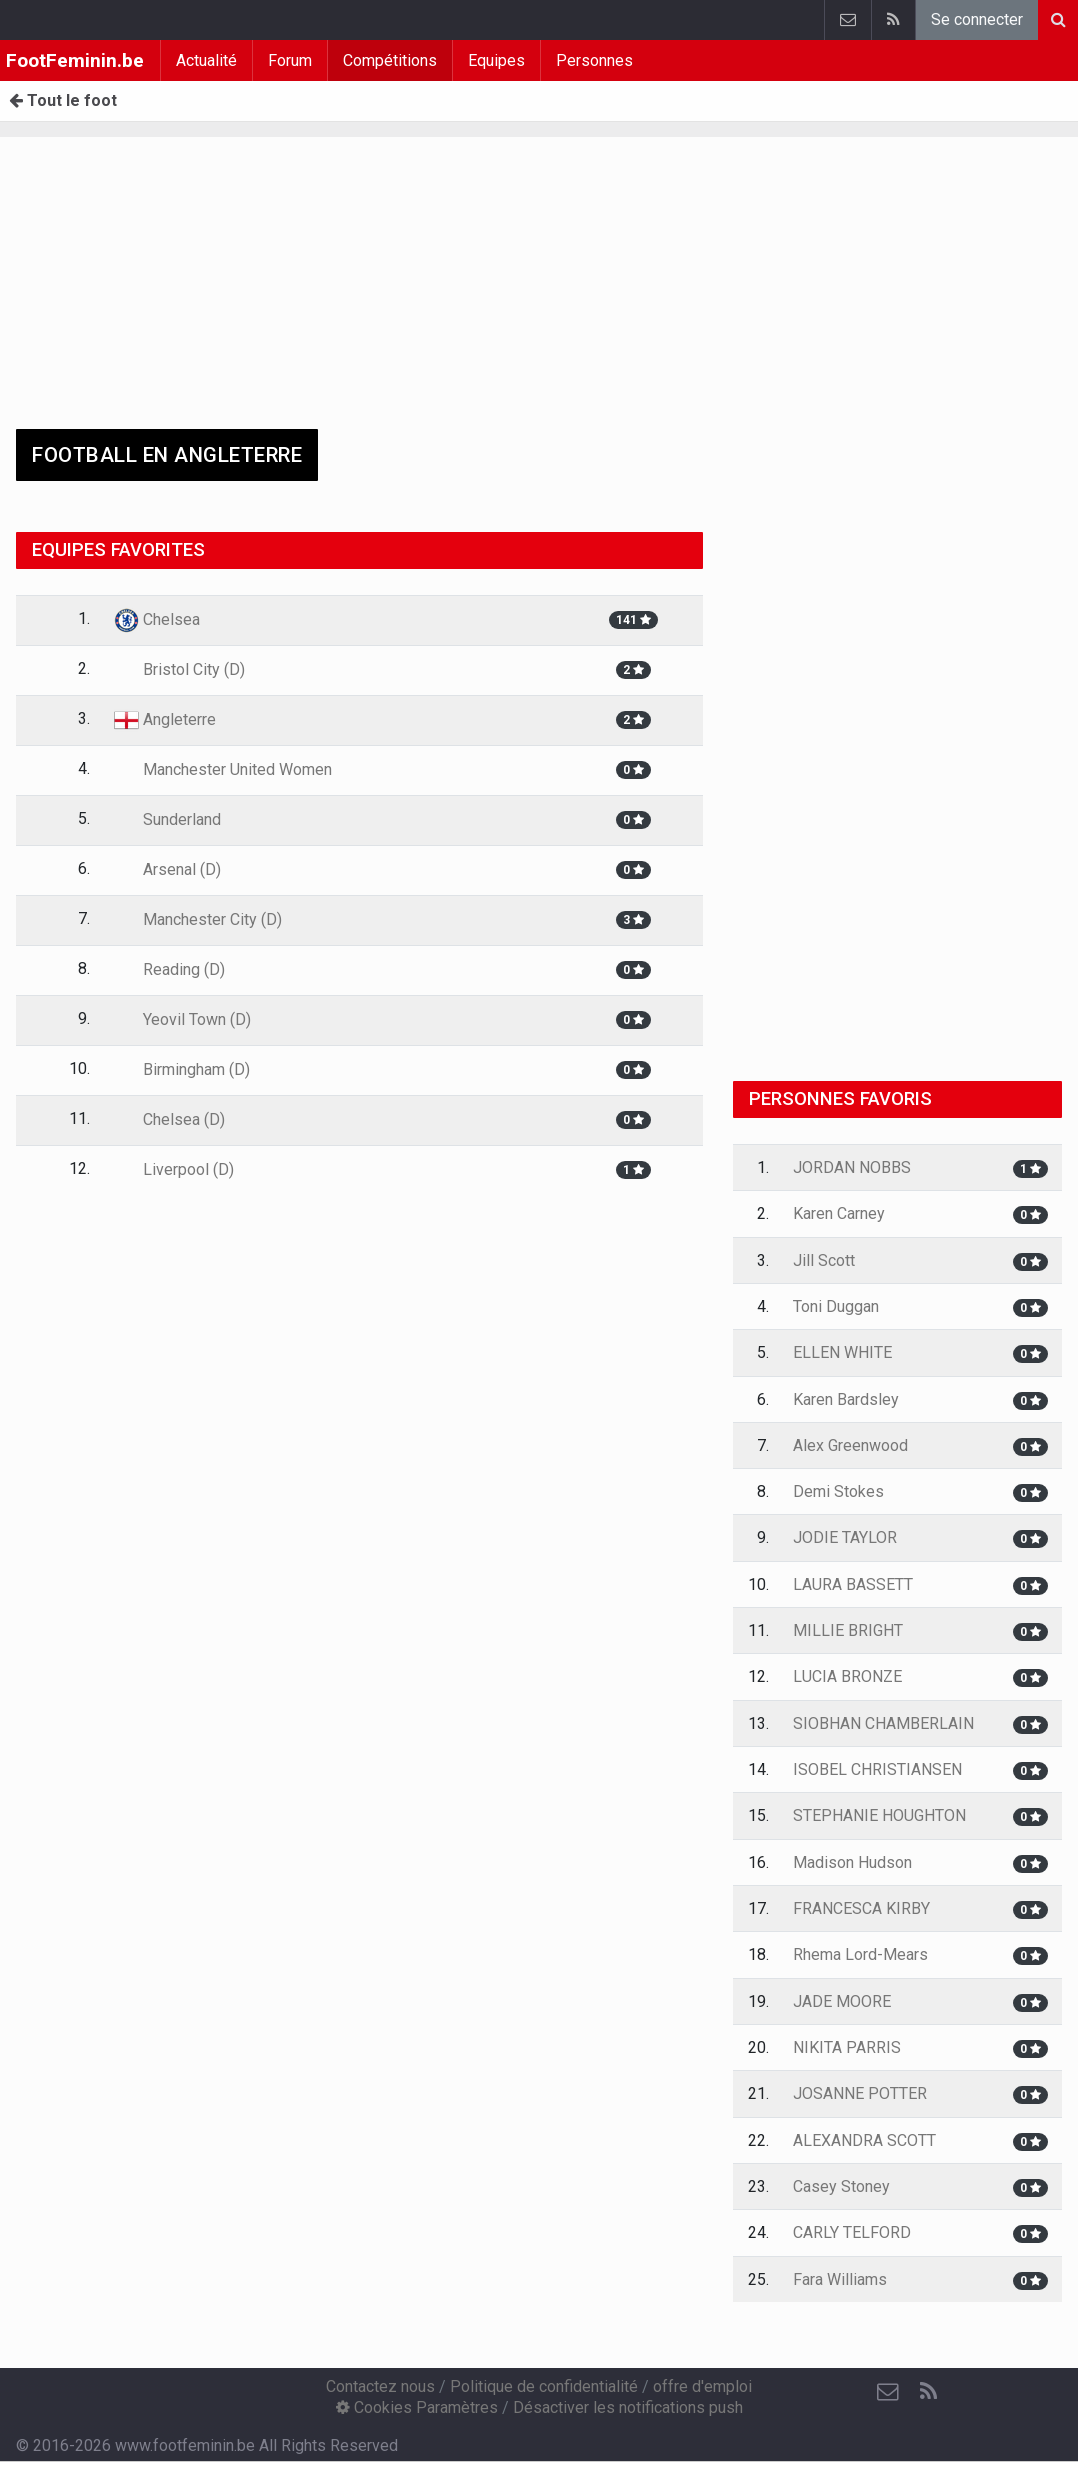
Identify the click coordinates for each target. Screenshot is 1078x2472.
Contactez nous (380, 2386)
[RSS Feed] (928, 2392)
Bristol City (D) (179, 669)
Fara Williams (840, 2279)
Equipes (496, 60)
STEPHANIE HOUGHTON (879, 1815)
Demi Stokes (838, 1491)
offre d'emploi (702, 2386)
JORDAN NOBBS (852, 1167)
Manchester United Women (223, 769)
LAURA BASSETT (853, 1584)
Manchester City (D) (198, 919)
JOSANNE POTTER (860, 2093)
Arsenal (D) (167, 869)
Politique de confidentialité (544, 2386)
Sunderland (167, 819)
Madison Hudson (852, 1862)
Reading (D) (169, 969)
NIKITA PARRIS (847, 2047)
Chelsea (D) (169, 1119)
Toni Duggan (836, 1306)
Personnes (594, 60)
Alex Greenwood (850, 1445)
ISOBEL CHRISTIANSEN (877, 1769)
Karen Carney (839, 1213)
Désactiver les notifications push (628, 2407)
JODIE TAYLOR (845, 1537)
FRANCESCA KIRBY (861, 1908)
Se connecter (977, 19)
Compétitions (390, 60)
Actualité (206, 60)
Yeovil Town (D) (182, 1019)
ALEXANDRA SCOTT (864, 2140)
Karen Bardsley (846, 1399)
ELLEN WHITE (842, 1352)
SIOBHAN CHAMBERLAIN (883, 1723)
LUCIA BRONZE (847, 1676)
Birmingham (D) (182, 1069)
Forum (290, 60)
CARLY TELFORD (852, 2232)
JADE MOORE (842, 2001)
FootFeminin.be (75, 60)
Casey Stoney (841, 2186)
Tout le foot (63, 100)
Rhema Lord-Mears (860, 1954)
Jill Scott (824, 1260)
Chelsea (157, 619)
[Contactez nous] (888, 2392)
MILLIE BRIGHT (848, 1630)
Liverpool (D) (174, 1169)
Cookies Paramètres (417, 2407)
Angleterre (165, 719)
